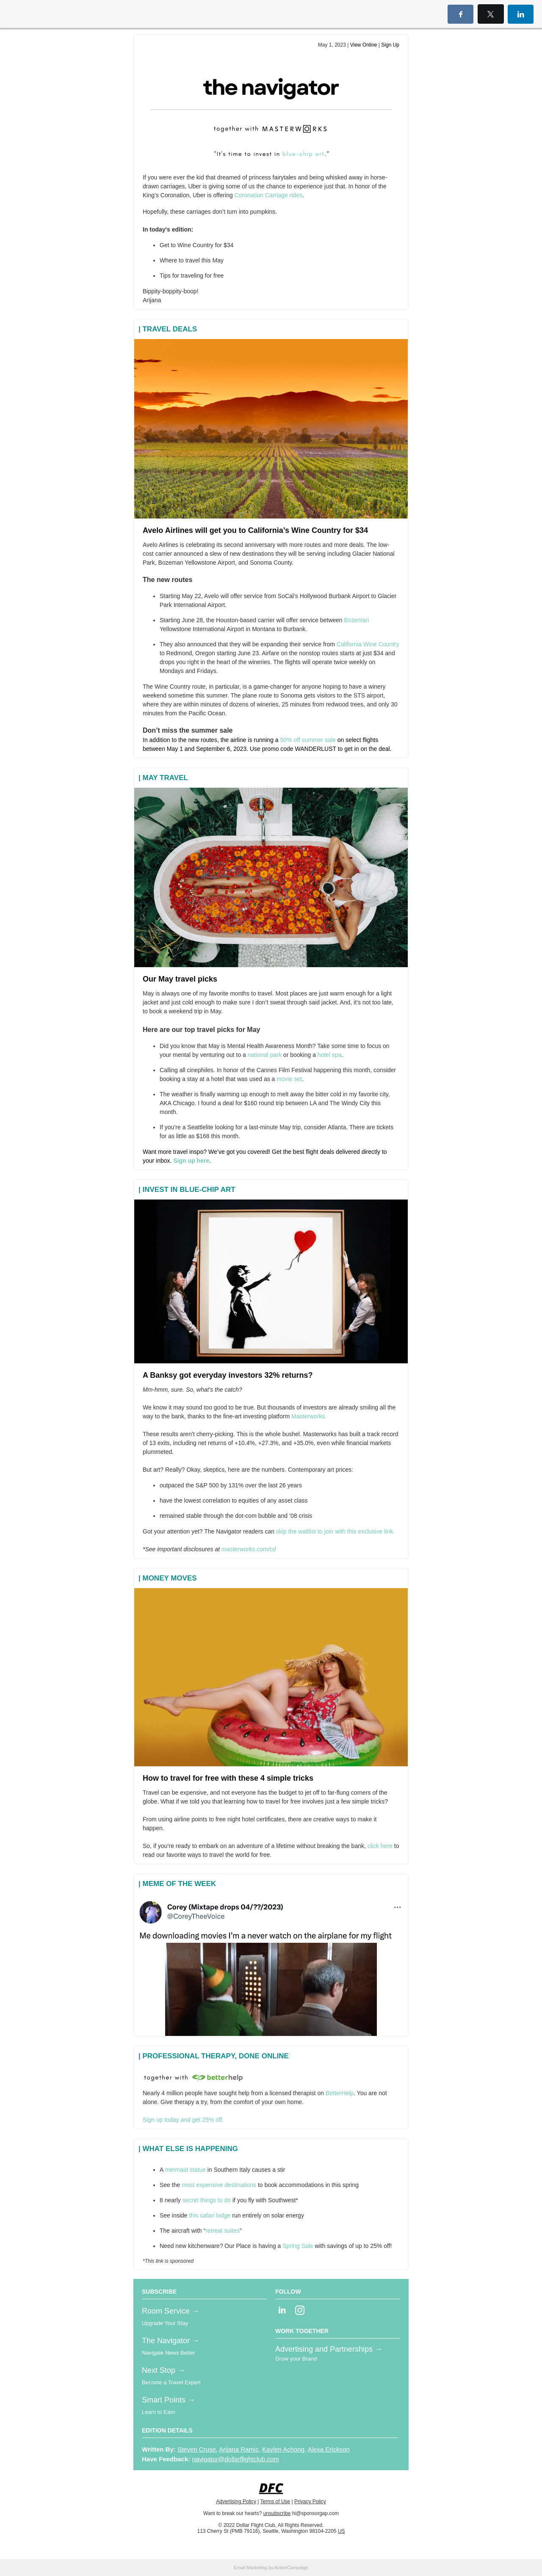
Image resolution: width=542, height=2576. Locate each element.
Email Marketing (250, 2567)
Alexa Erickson (329, 2449)
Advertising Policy (236, 2501)
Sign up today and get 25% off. (183, 2119)
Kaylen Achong (283, 2449)
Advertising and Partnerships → (328, 2349)
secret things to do (207, 2200)
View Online (363, 45)
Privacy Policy (310, 2501)
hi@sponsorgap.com (315, 2513)
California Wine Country (368, 644)
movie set (289, 1079)
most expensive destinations (218, 2185)
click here (380, 1845)
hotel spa (330, 1054)
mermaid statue (184, 2169)
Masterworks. (308, 1416)
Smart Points (165, 2400)
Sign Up (390, 45)
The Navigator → (170, 2340)
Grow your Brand (296, 2358)
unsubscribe (277, 2513)
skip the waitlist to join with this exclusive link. (335, 1531)
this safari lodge (208, 2215)
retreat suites (222, 2230)
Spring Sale (297, 2245)
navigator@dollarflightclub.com (235, 2459)
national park (265, 1054)
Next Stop (159, 2370)
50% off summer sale (308, 739)
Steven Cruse (196, 2449)
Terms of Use (275, 2501)
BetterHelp (340, 2093)
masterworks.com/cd (249, 1549)
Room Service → (170, 2311)
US (341, 2531)
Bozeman (356, 620)
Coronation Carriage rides (268, 195)
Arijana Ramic (238, 2449)
